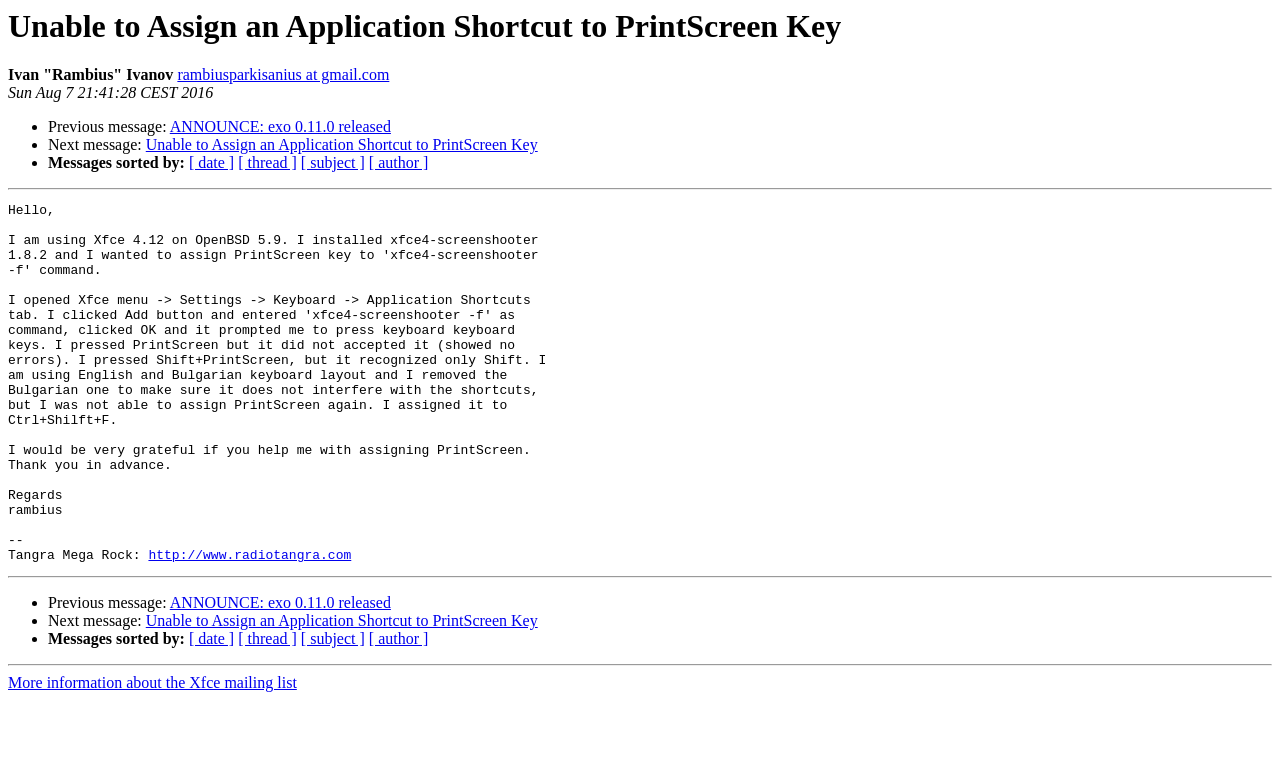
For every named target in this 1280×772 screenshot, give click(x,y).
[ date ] (211, 162)
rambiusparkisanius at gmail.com (283, 74)
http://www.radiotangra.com (249, 626)
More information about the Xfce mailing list (152, 754)
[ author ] (399, 162)
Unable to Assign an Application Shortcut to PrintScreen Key (342, 144)
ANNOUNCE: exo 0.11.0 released (280, 126)
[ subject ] (333, 162)
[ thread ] (267, 162)
